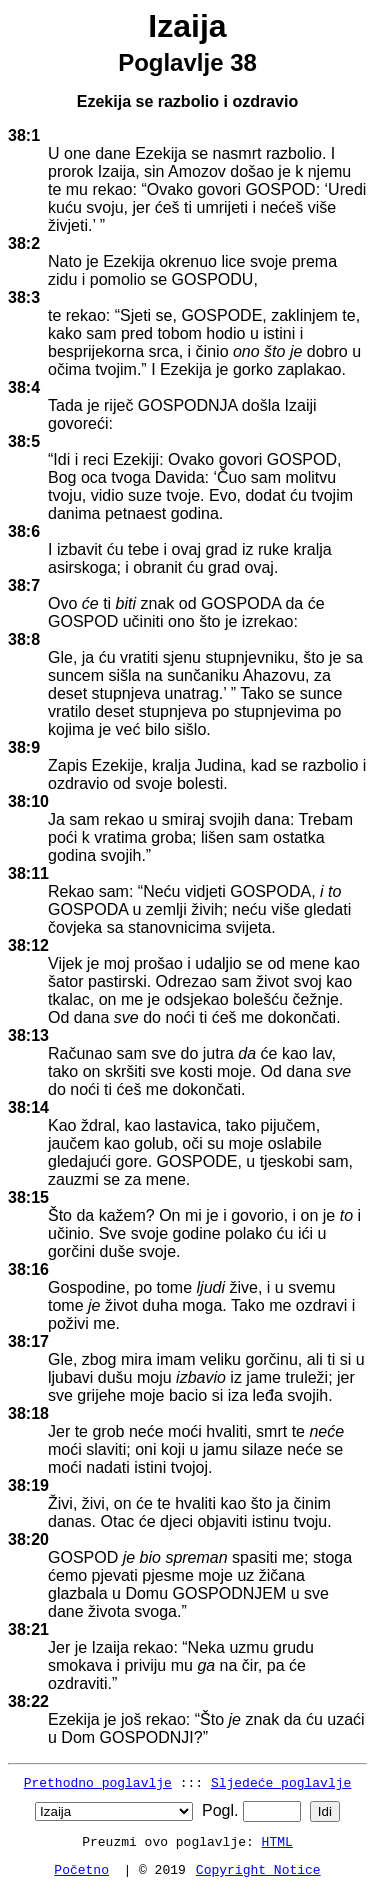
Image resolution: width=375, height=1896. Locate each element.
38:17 (28, 1341)
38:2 (24, 243)
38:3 (24, 297)
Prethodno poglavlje (98, 1782)
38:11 (28, 873)
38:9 (24, 747)
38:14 (28, 1107)
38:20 (28, 1539)
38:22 (28, 1701)
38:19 (28, 1485)
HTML (277, 1841)
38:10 (28, 801)
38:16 (28, 1269)
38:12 (28, 945)
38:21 (28, 1629)
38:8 (24, 639)
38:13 (28, 1035)
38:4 (24, 387)
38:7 (24, 585)
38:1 (24, 135)
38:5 (24, 441)
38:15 (28, 1197)
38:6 (24, 531)
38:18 (28, 1413)
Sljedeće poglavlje (281, 1782)
